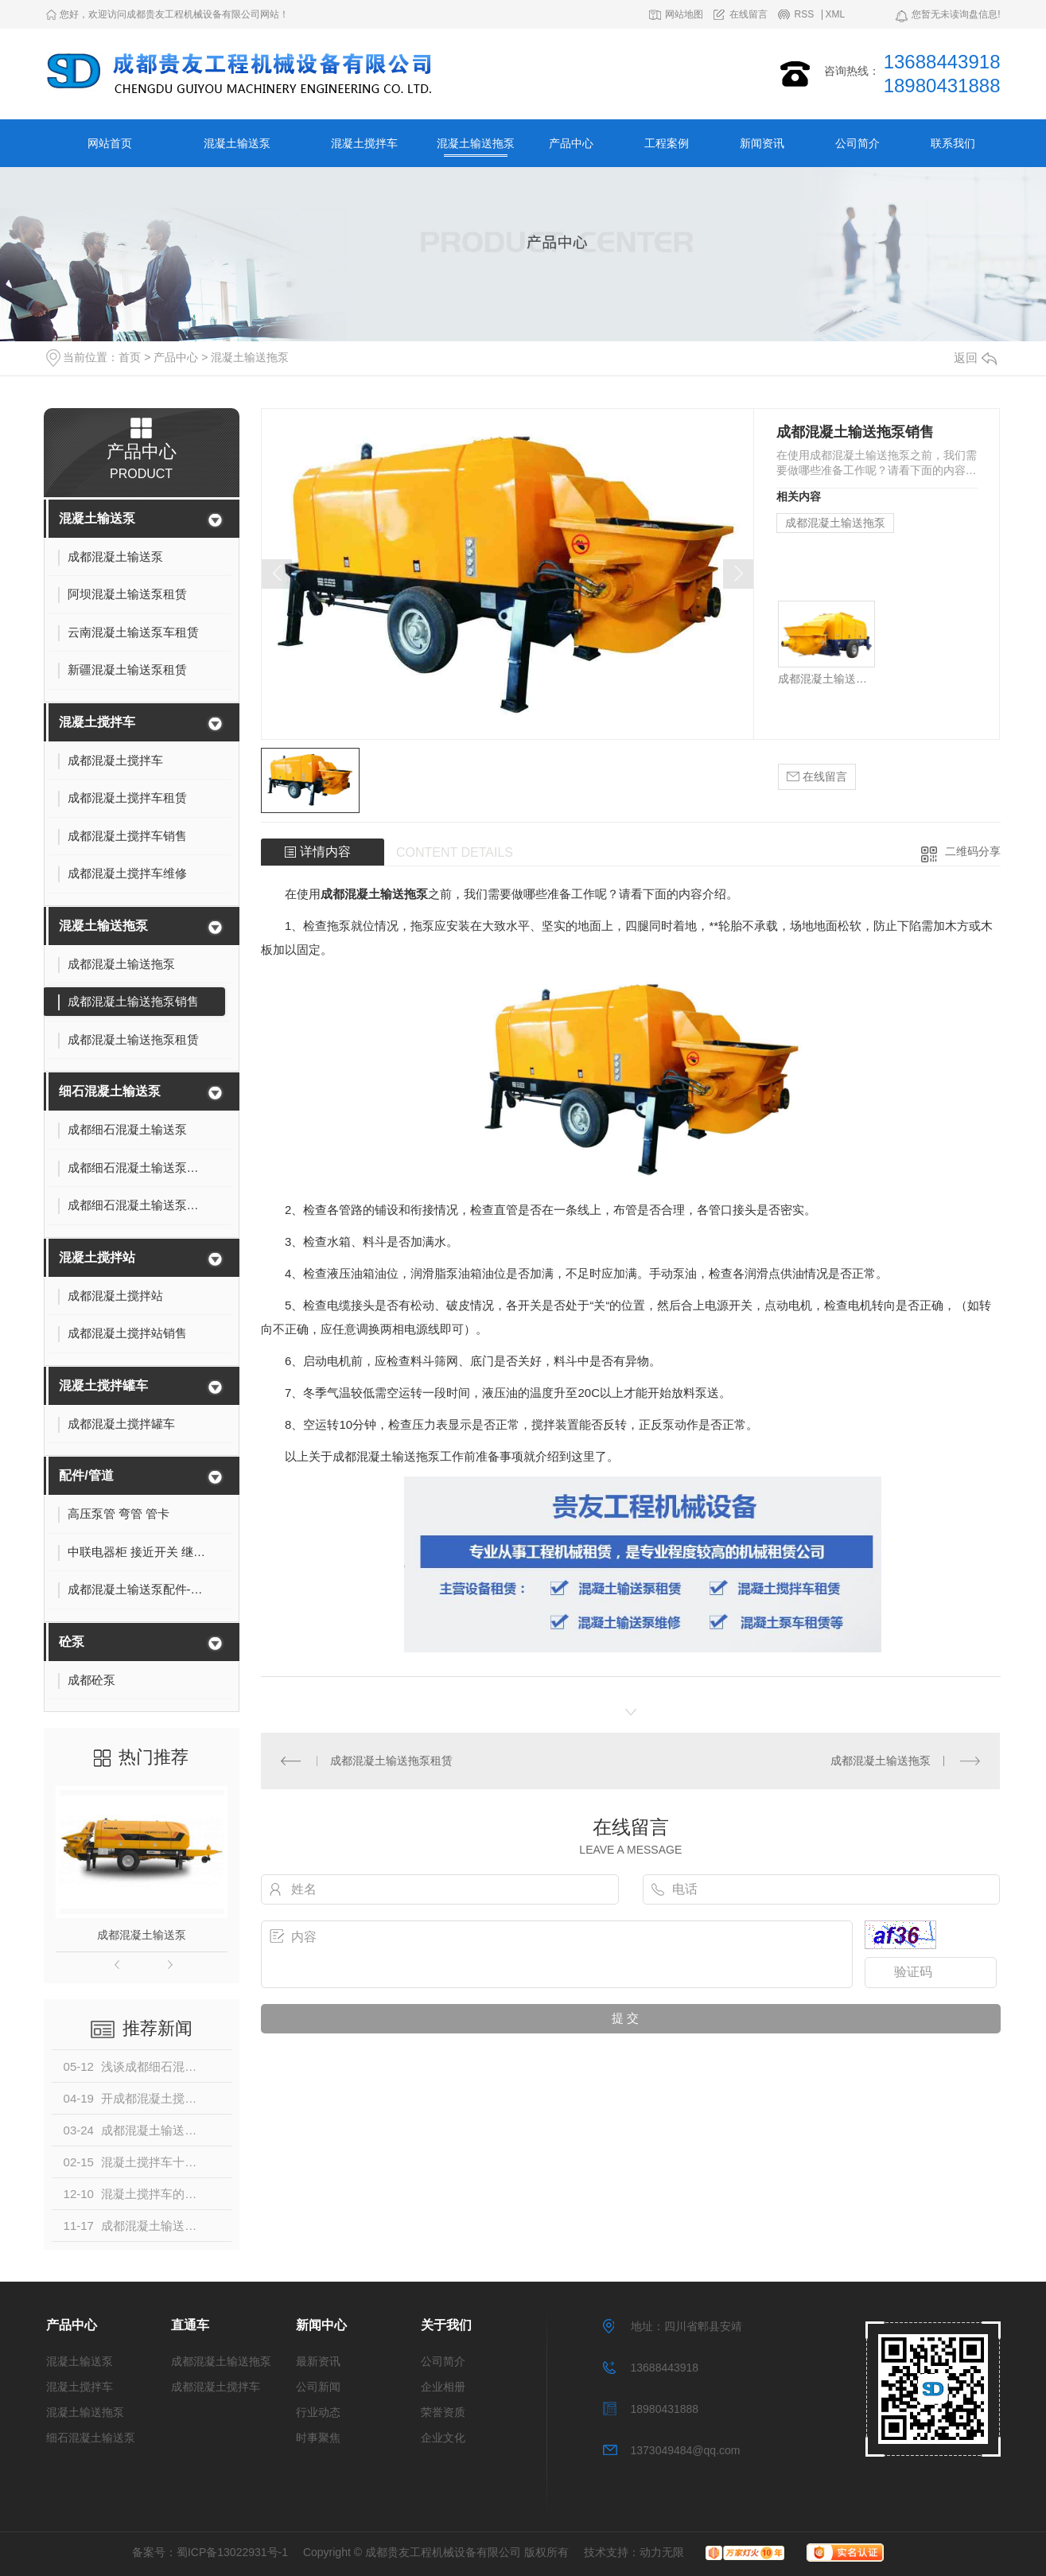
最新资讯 (318, 2361)
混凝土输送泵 (237, 143)
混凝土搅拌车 (364, 143)
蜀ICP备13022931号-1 (232, 2552)
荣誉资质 (443, 2412)
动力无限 (662, 2552)
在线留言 (748, 15)
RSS (804, 15)
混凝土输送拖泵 (476, 143)
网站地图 (684, 15)
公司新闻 (318, 2386)
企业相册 (443, 2386)
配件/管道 (86, 1475)
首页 (130, 357)
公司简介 (857, 143)
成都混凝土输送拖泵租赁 (391, 1760)
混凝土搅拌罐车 (103, 1385)
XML (836, 15)
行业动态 (318, 2412)
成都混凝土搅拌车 (215, 2386)
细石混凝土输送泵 (110, 1091)
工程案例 (666, 143)
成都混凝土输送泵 (141, 1934)
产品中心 (571, 143)
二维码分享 (973, 851)
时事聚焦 (318, 2437)
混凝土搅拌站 (97, 1257)
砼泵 (71, 1641)
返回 (975, 357)
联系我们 (953, 143)
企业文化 (443, 2437)
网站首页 (109, 143)
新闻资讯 (762, 143)
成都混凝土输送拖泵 (835, 522)
